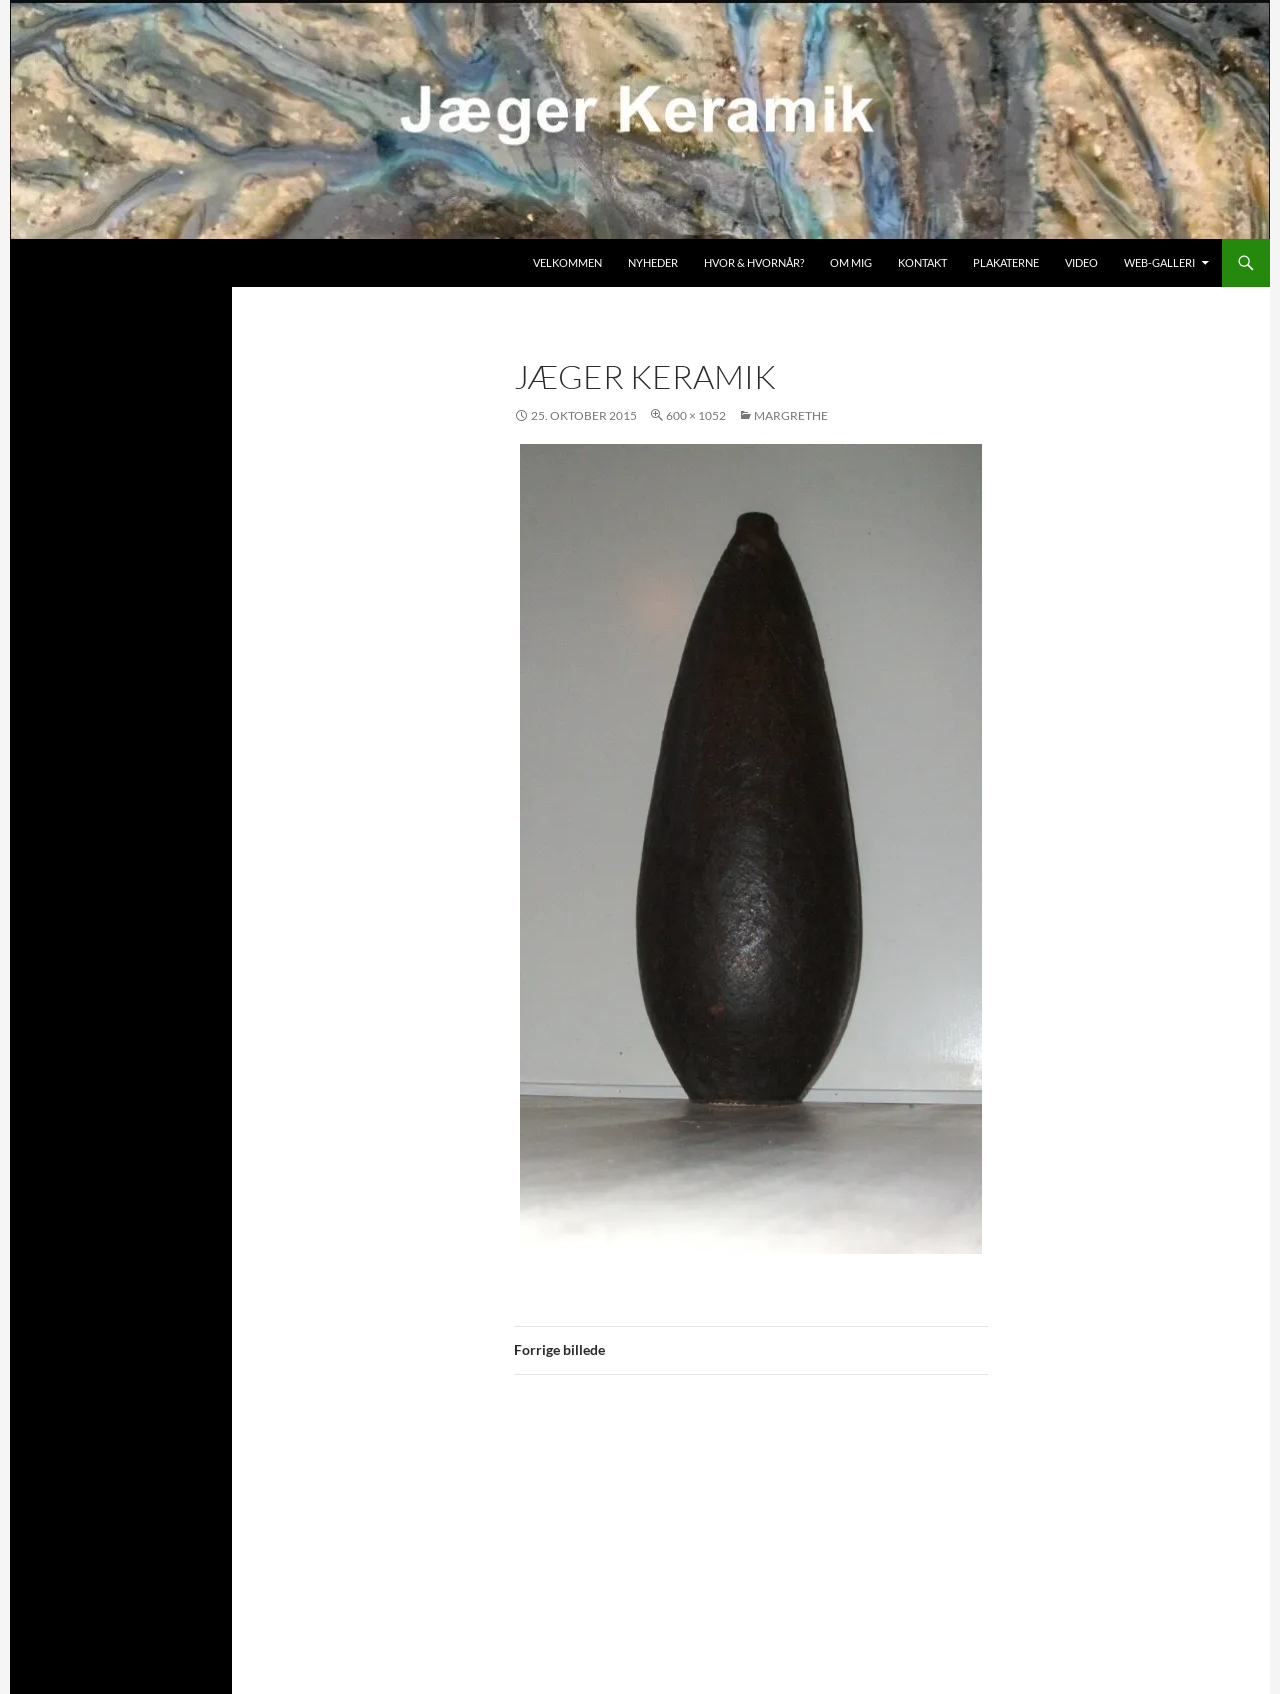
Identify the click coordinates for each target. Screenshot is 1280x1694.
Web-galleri (1159, 262)
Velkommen (567, 262)
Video (1081, 262)
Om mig (851, 262)
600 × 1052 (696, 415)
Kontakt (922, 262)
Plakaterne (1006, 262)
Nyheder (653, 262)
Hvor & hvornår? (754, 262)
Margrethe (791, 415)
